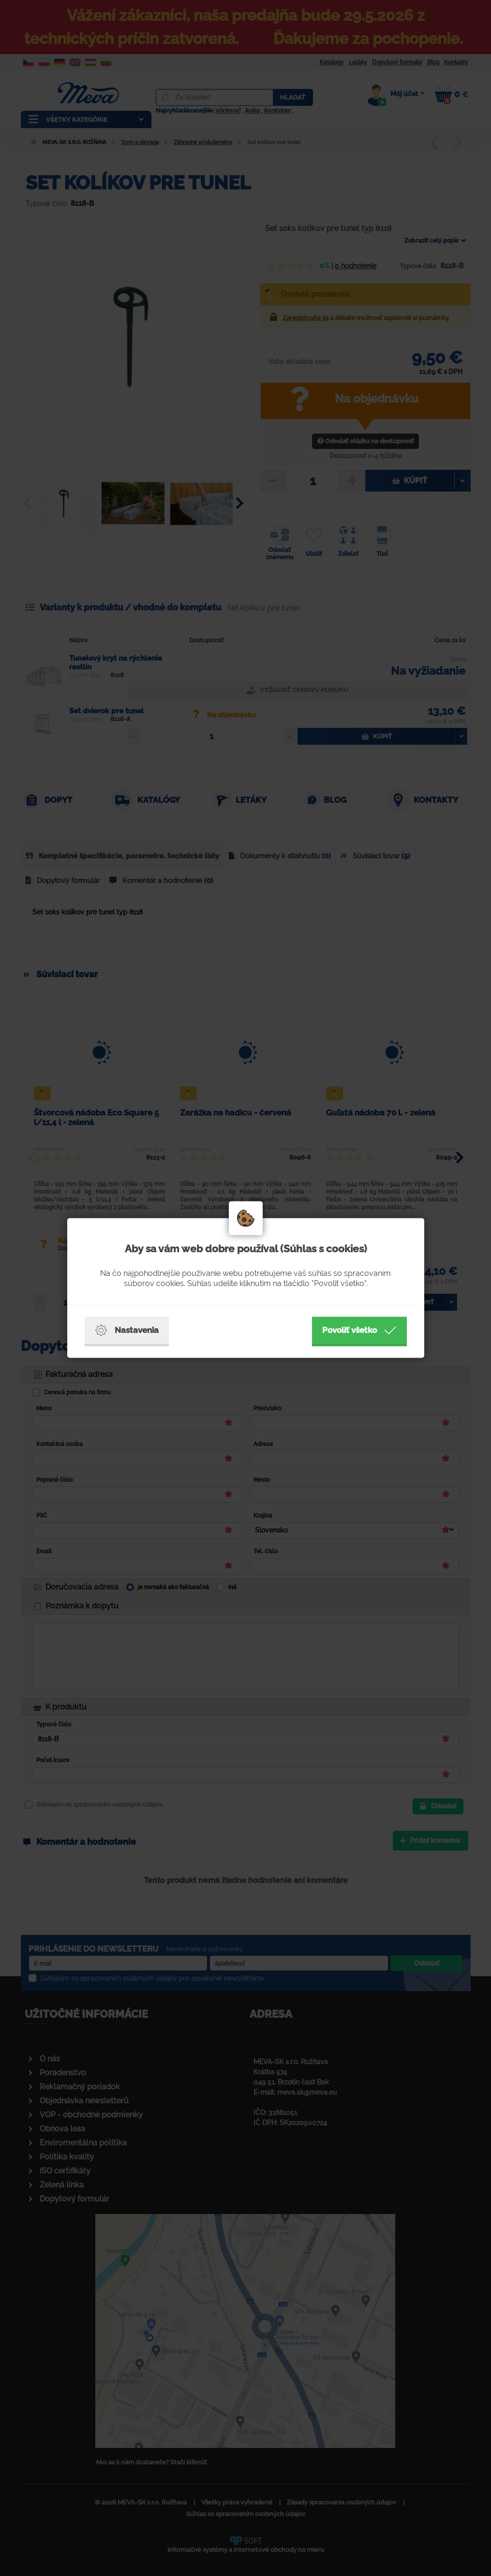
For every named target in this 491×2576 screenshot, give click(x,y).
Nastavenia (127, 1330)
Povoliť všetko (359, 1330)
